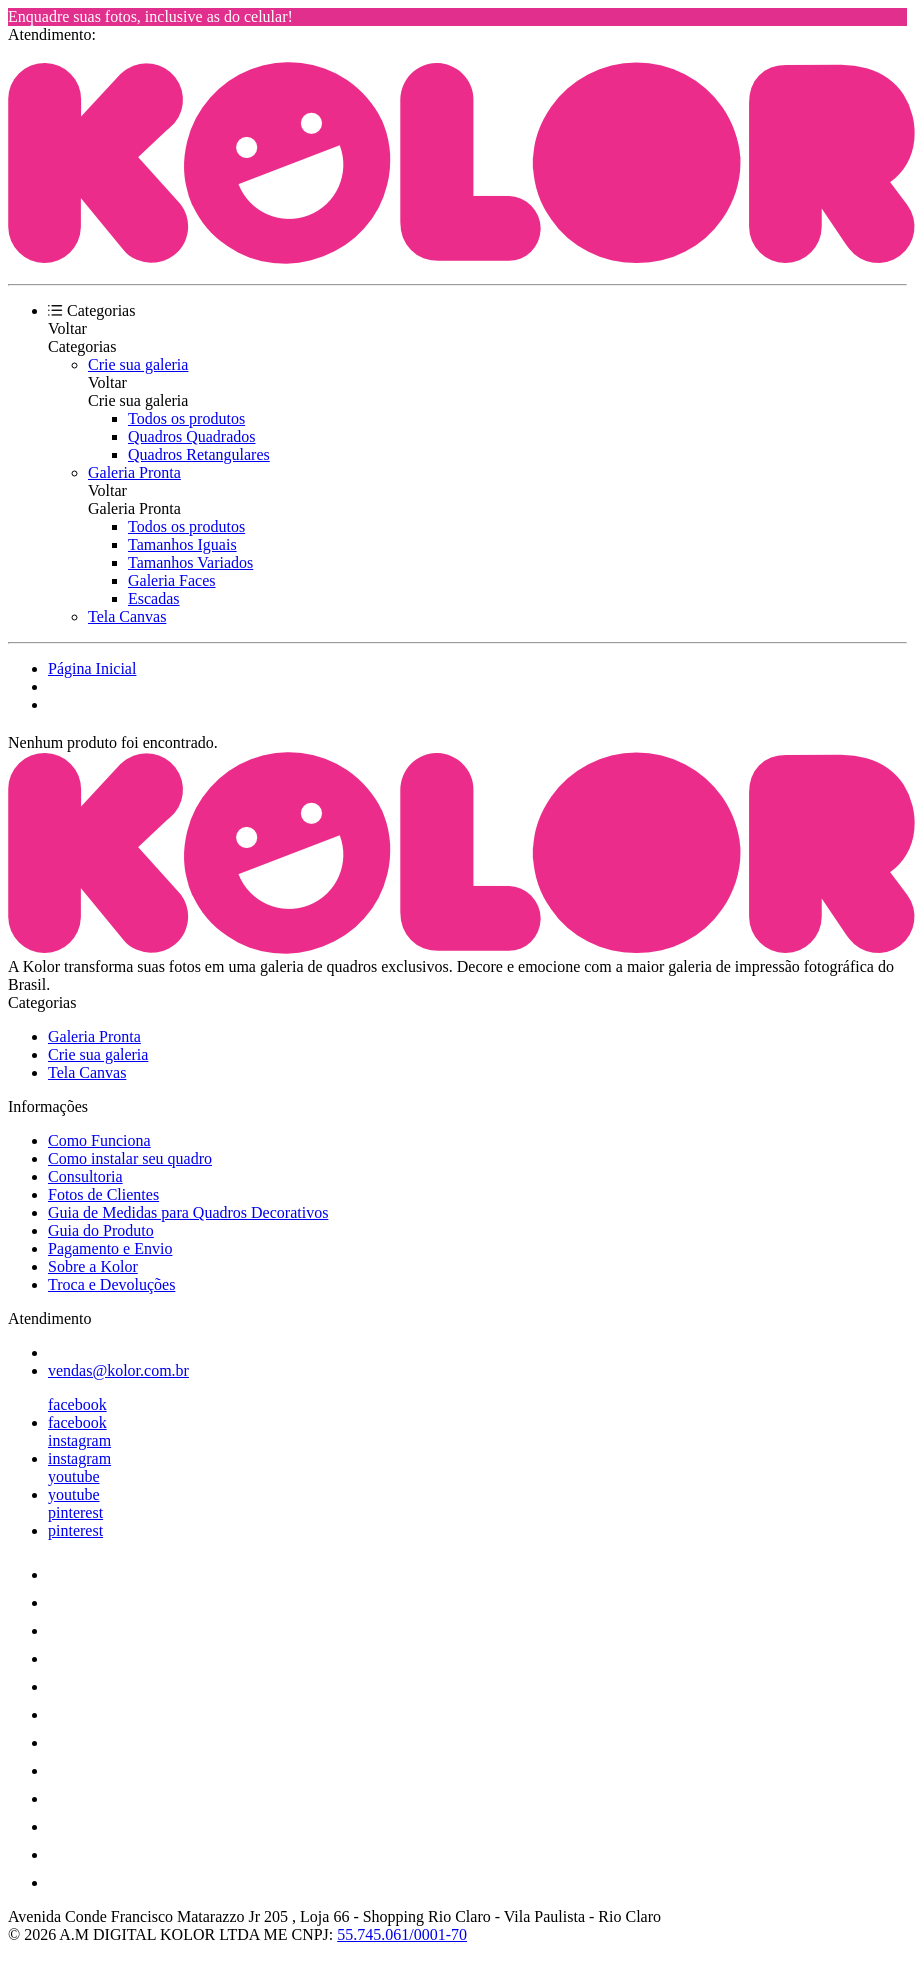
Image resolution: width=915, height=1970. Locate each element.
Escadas (154, 598)
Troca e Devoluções (111, 1284)
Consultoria (85, 1176)
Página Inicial (92, 668)
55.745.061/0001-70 (402, 1934)
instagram (79, 1440)
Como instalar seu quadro (130, 1158)
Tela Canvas (127, 616)
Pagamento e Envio (110, 1248)
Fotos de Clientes (103, 1194)
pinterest (75, 1512)
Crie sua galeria (138, 364)
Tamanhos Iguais (182, 544)
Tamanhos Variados (190, 562)
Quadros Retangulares (199, 454)
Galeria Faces (172, 580)
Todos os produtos (186, 418)
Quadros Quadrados (192, 436)
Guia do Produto (101, 1230)
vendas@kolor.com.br (118, 1370)
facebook (77, 1404)
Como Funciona (99, 1140)
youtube (74, 1476)
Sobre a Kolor (93, 1266)
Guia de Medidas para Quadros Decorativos (188, 1212)
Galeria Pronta (134, 472)
